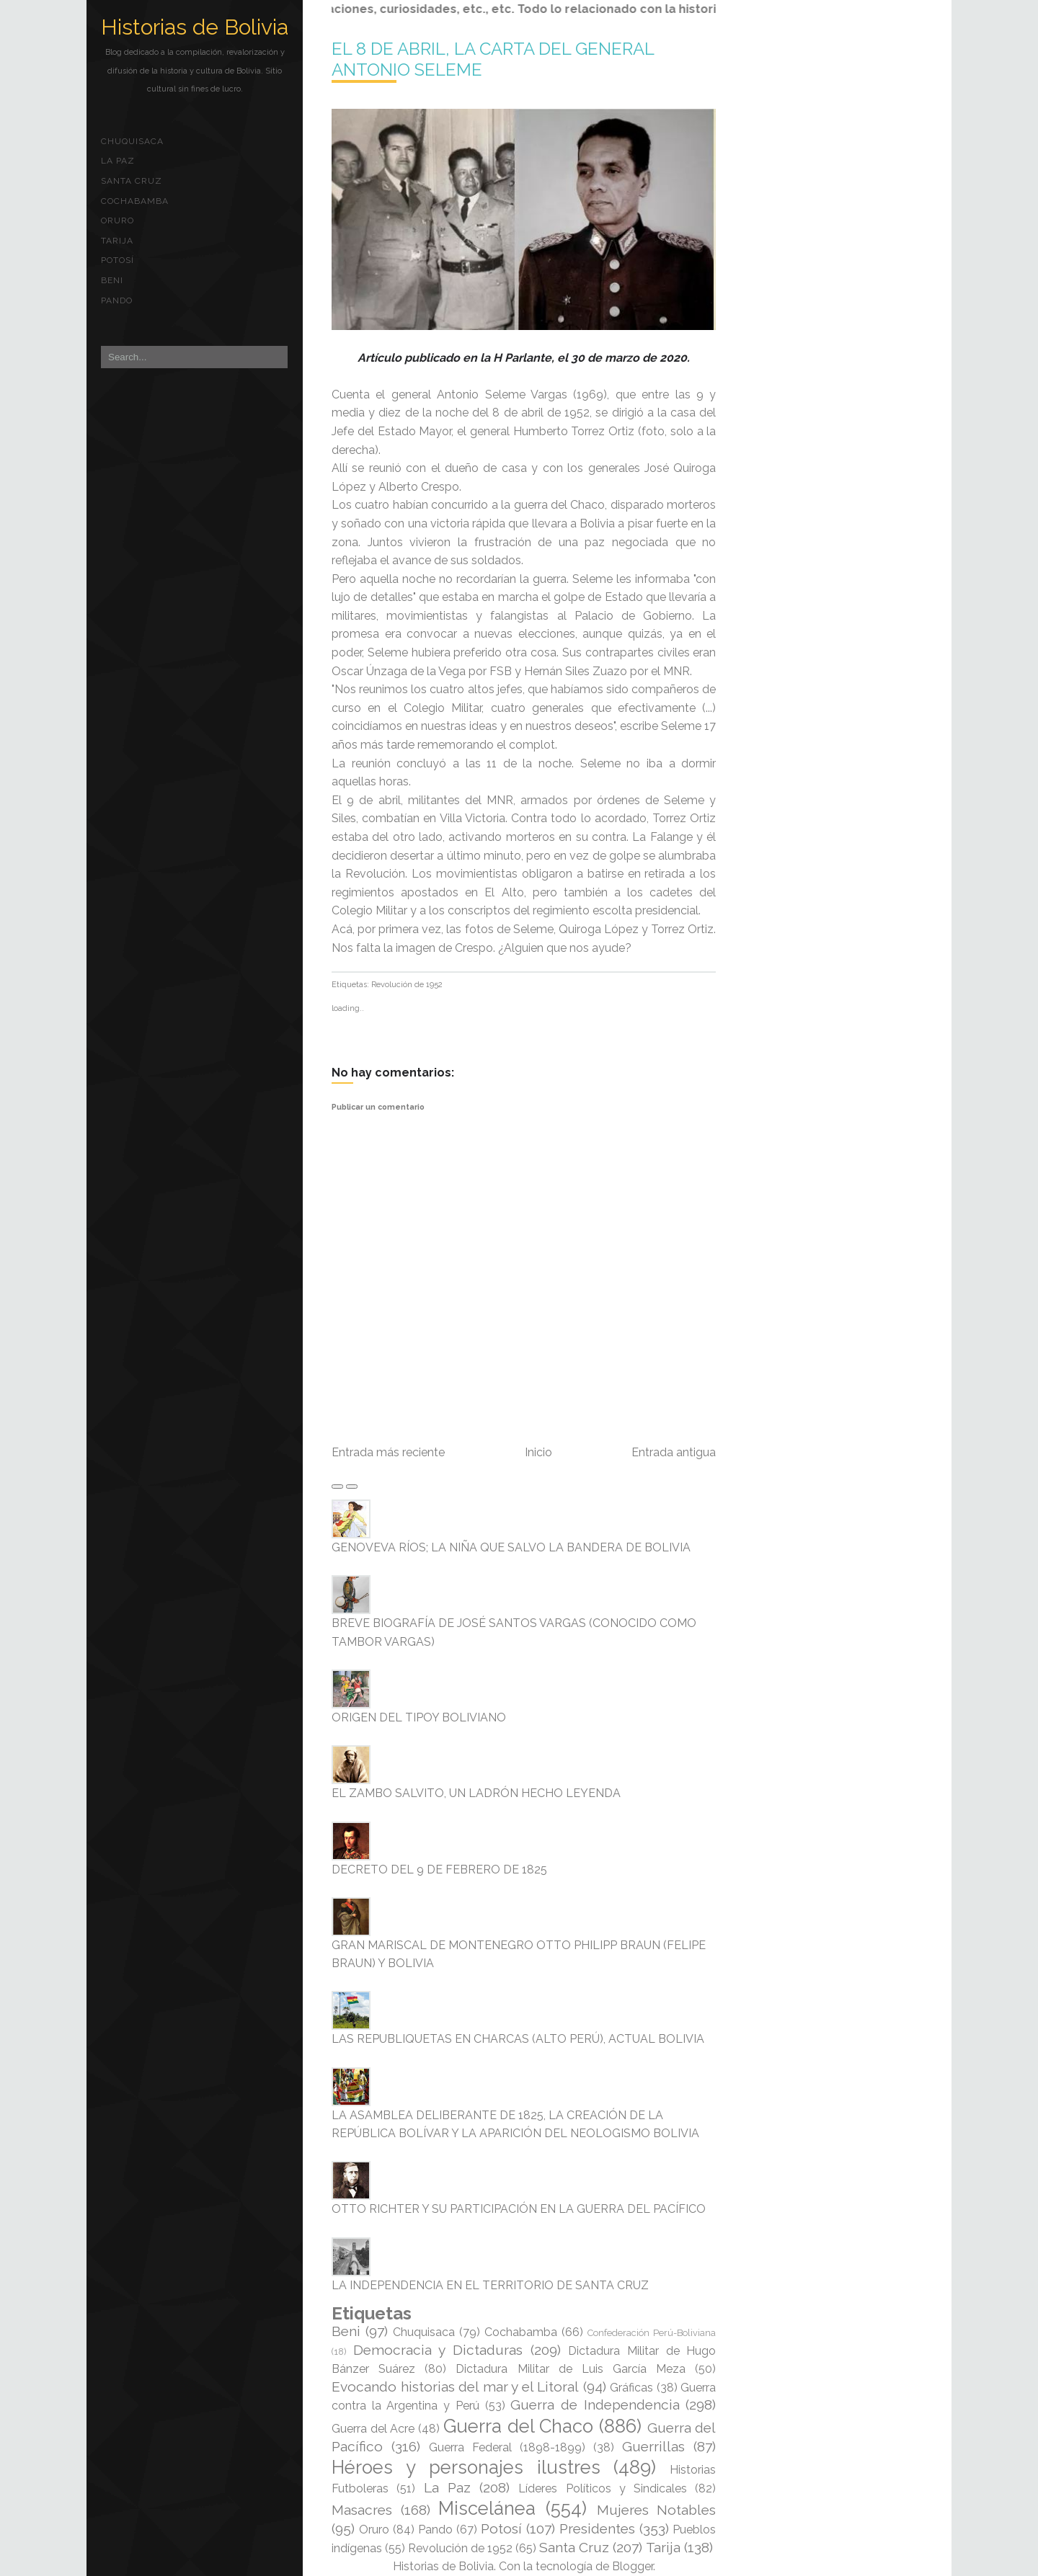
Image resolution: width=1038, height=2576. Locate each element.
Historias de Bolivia (194, 27)
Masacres (362, 2510)
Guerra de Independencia (594, 2404)
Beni (112, 280)
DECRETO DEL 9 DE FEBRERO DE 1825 (439, 1869)
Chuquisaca (132, 141)
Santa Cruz (131, 181)
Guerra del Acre (373, 2428)
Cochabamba (135, 201)
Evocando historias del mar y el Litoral (455, 2386)
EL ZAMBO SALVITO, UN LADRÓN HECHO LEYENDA (476, 1793)
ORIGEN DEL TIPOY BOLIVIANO (419, 1717)
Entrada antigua (673, 1452)
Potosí (117, 260)
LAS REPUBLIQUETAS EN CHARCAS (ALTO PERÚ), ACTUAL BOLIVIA (518, 2039)
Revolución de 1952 (407, 984)
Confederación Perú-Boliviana (651, 2332)
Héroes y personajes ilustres (466, 2467)
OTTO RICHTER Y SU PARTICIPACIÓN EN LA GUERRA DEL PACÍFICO (519, 2209)
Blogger (632, 2566)
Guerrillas (653, 2446)
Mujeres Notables (657, 2510)
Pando (117, 300)
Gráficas (631, 2387)
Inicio (538, 1452)
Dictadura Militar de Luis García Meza (571, 2369)
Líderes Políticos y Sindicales (602, 2488)
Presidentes (597, 2528)
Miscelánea (487, 2508)
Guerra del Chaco (518, 2426)
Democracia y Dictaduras (438, 2350)
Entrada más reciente (388, 1452)
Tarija (117, 241)
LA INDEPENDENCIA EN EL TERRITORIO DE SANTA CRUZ (490, 2285)
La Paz (118, 161)
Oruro (117, 220)
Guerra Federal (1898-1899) (507, 2447)
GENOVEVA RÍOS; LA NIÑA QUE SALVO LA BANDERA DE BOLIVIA (511, 1547)
